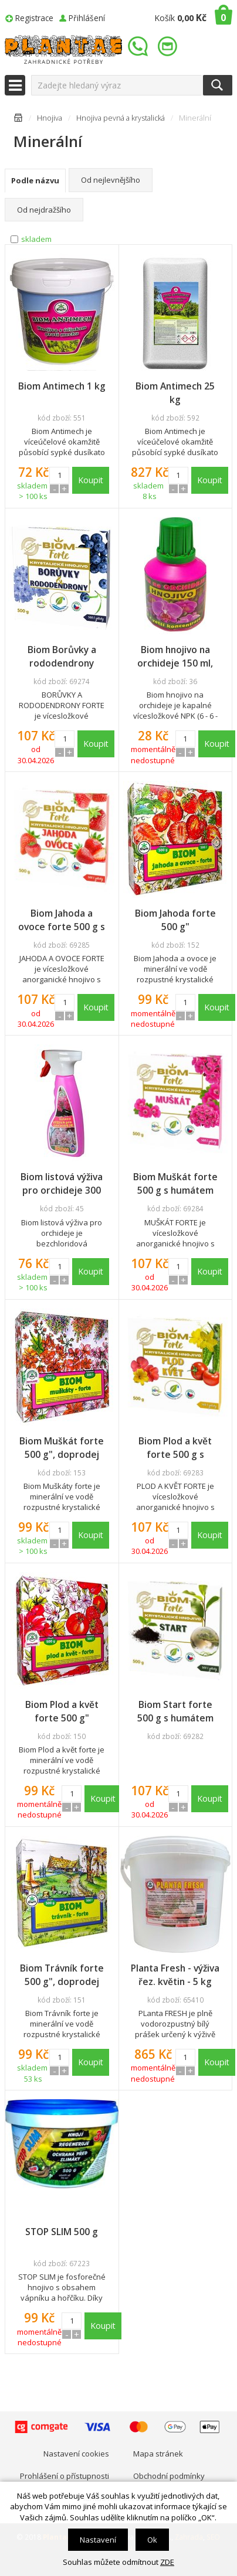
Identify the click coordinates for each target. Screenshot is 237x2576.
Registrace (34, 17)
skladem (36, 239)
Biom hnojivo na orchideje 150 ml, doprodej (175, 656)
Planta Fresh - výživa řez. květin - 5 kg (175, 1975)
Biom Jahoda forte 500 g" (175, 920)
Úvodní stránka (18, 120)
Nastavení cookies (76, 2453)
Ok (152, 2539)
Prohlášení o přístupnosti (64, 2476)
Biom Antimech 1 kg (62, 386)
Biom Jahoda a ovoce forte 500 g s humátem (61, 920)
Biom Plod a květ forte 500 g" (62, 1711)
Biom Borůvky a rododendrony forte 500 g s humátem (62, 656)
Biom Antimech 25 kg (175, 393)
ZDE (167, 2562)
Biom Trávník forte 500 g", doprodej (62, 1975)
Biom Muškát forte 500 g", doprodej (61, 1447)
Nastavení (98, 2539)
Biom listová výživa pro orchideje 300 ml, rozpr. (62, 1183)
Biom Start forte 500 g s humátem (175, 1711)
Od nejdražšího (44, 209)
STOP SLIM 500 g (61, 2231)
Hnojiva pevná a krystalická (120, 118)
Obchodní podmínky (169, 2476)
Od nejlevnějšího (110, 180)
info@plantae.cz (169, 46)
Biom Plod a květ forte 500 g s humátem (175, 1447)
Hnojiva (49, 118)
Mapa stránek (158, 2453)
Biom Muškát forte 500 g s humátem (175, 1183)
